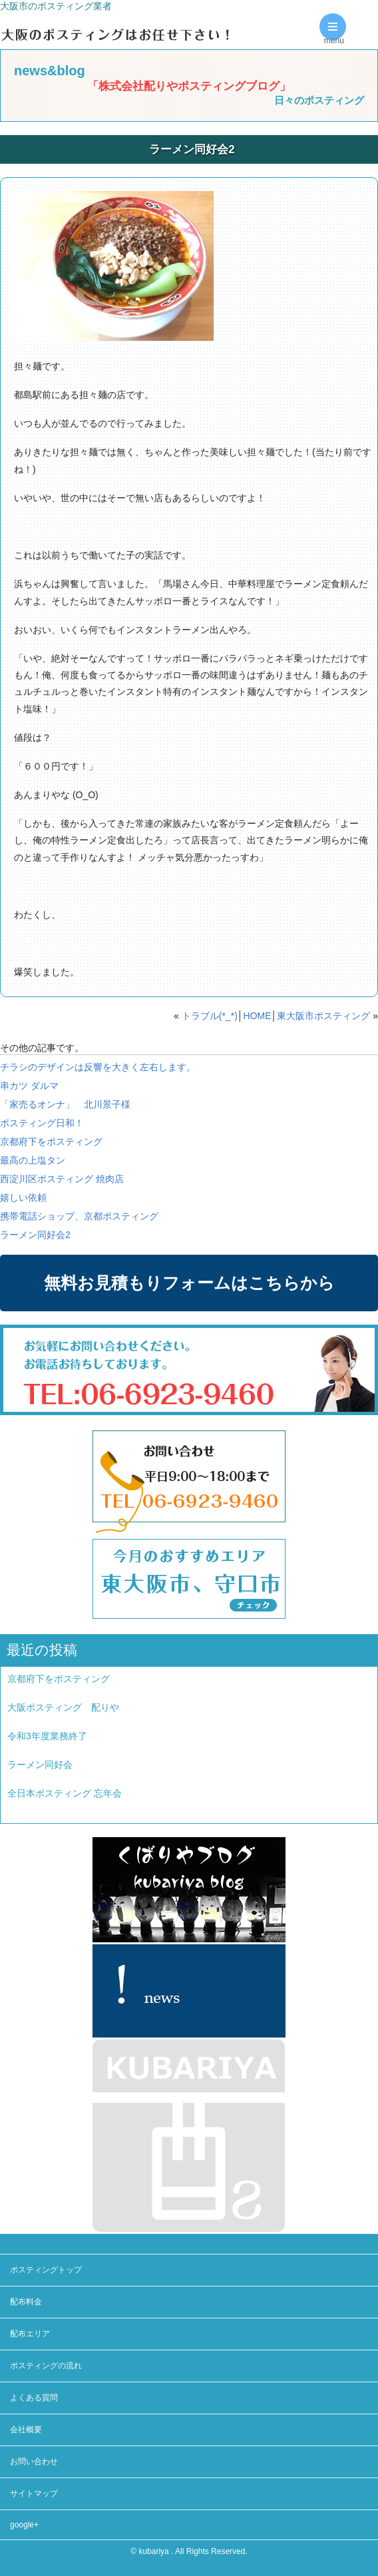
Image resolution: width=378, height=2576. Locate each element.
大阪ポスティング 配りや (63, 1707)
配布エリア (30, 2333)
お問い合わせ (34, 2461)
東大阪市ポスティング (323, 1015)
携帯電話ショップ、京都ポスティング (79, 1216)
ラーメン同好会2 (35, 1234)
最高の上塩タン (32, 1160)
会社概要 (26, 2429)
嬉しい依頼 (23, 1197)
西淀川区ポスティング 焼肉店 (62, 1179)
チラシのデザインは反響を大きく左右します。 (98, 1067)
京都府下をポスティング (51, 1141)
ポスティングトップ (46, 2269)
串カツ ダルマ (29, 1085)
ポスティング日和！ (42, 1123)
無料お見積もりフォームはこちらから (189, 1282)
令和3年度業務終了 (47, 1736)
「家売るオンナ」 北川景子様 (65, 1104)
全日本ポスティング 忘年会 (64, 1793)
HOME (258, 1015)
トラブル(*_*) (210, 1015)
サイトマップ (34, 2493)
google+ (24, 2524)
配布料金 (26, 2301)
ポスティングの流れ (46, 2365)
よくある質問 (34, 2397)
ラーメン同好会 (40, 1764)
